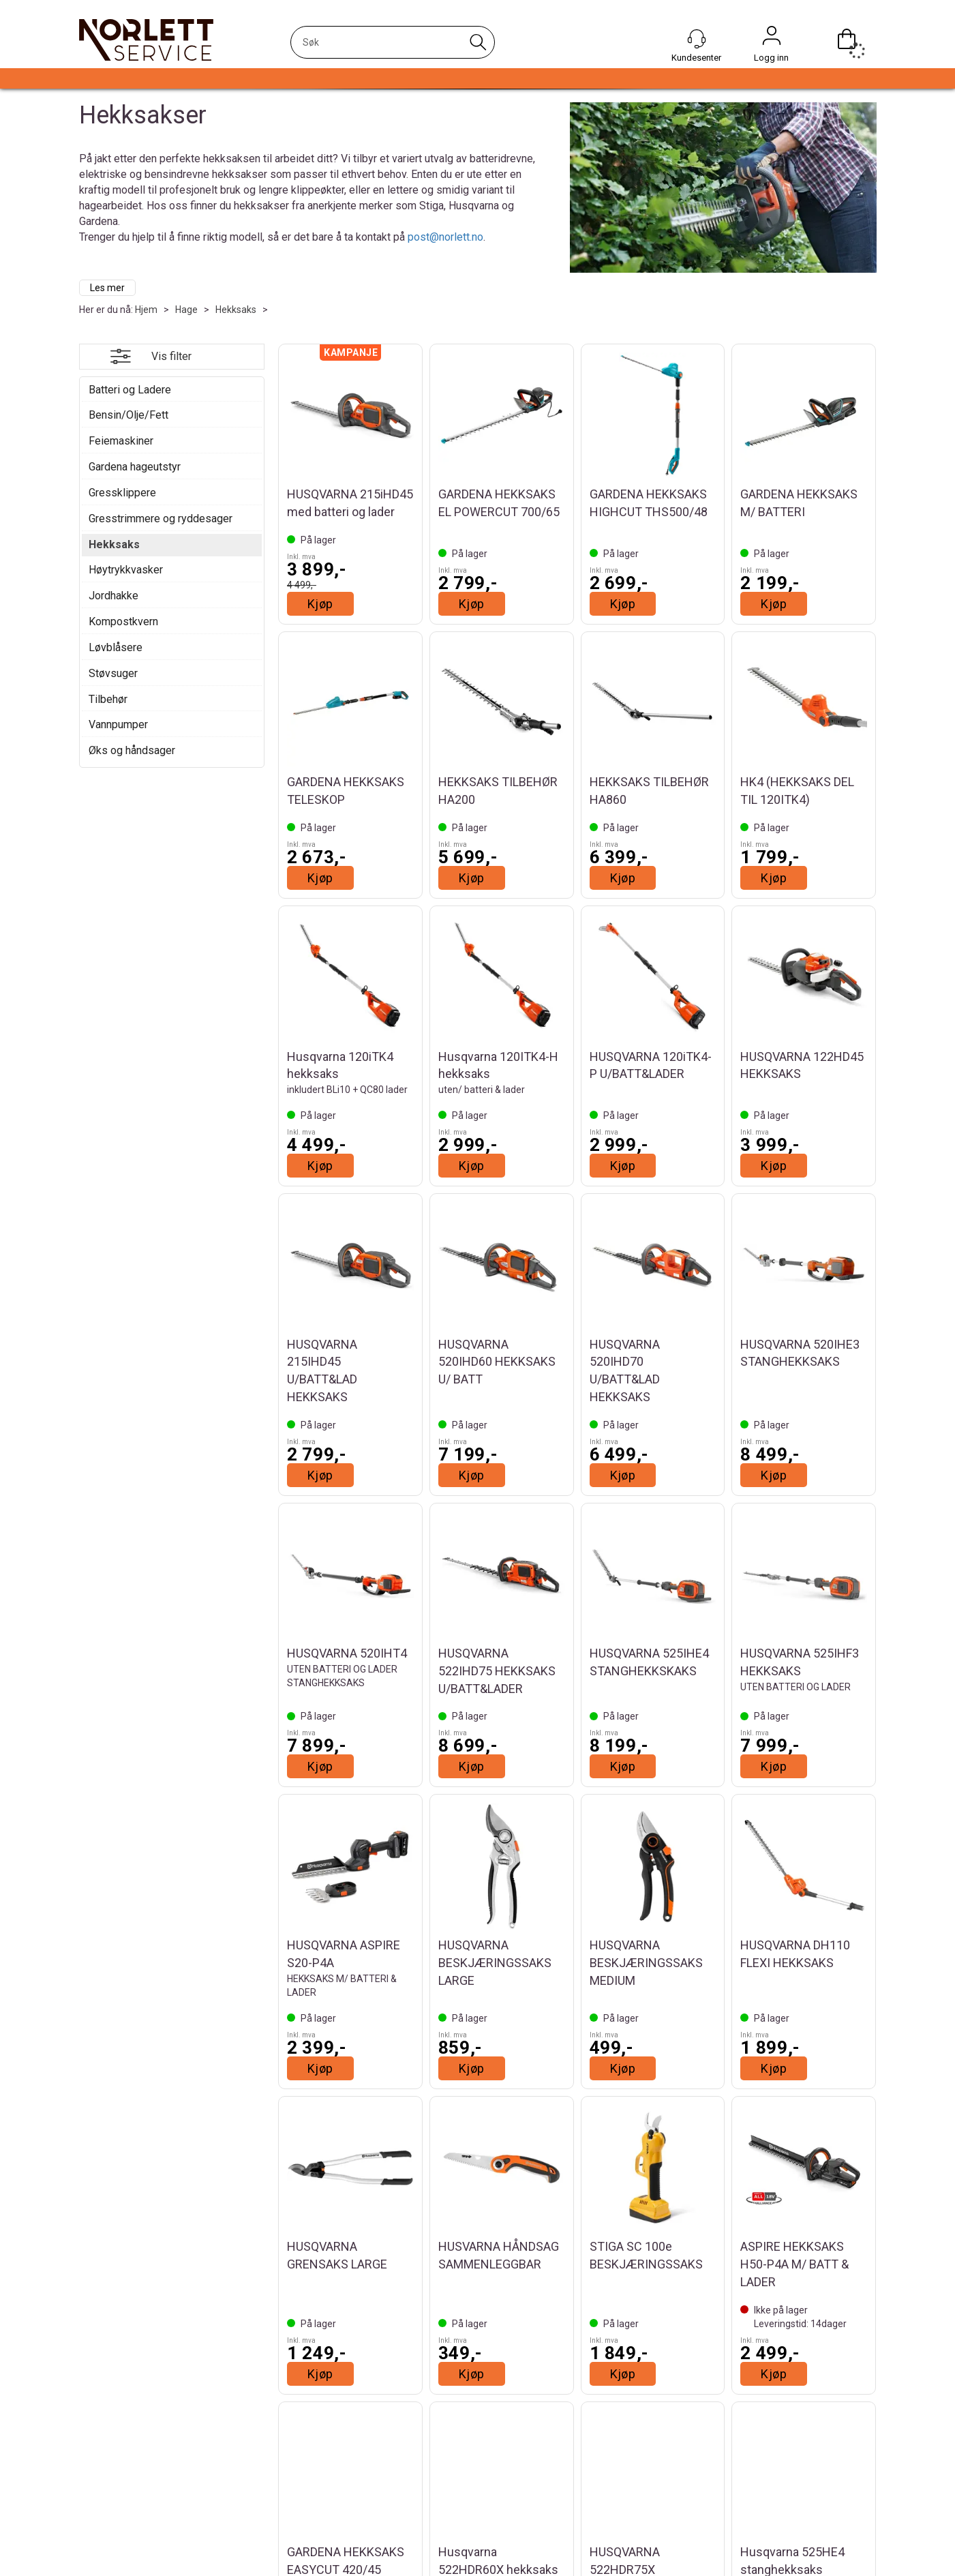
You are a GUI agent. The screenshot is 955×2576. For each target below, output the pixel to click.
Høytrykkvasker (126, 569)
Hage (186, 309)
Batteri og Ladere (130, 389)
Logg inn (772, 39)
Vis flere (577, 2411)
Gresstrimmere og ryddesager (160, 518)
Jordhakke (113, 595)
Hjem (146, 309)
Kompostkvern (123, 621)
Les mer (107, 287)
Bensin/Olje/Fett (128, 414)
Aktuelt (99, 2556)
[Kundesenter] (697, 39)
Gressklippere (122, 492)
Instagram (521, 2557)
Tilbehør (108, 699)
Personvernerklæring (727, 2570)
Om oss (99, 2570)
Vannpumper (118, 724)
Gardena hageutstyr (135, 466)
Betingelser (706, 2556)
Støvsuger (113, 673)
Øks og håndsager (132, 750)
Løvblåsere (115, 647)
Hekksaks (235, 309)
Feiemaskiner (121, 440)
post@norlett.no (445, 236)
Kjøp (320, 604)
